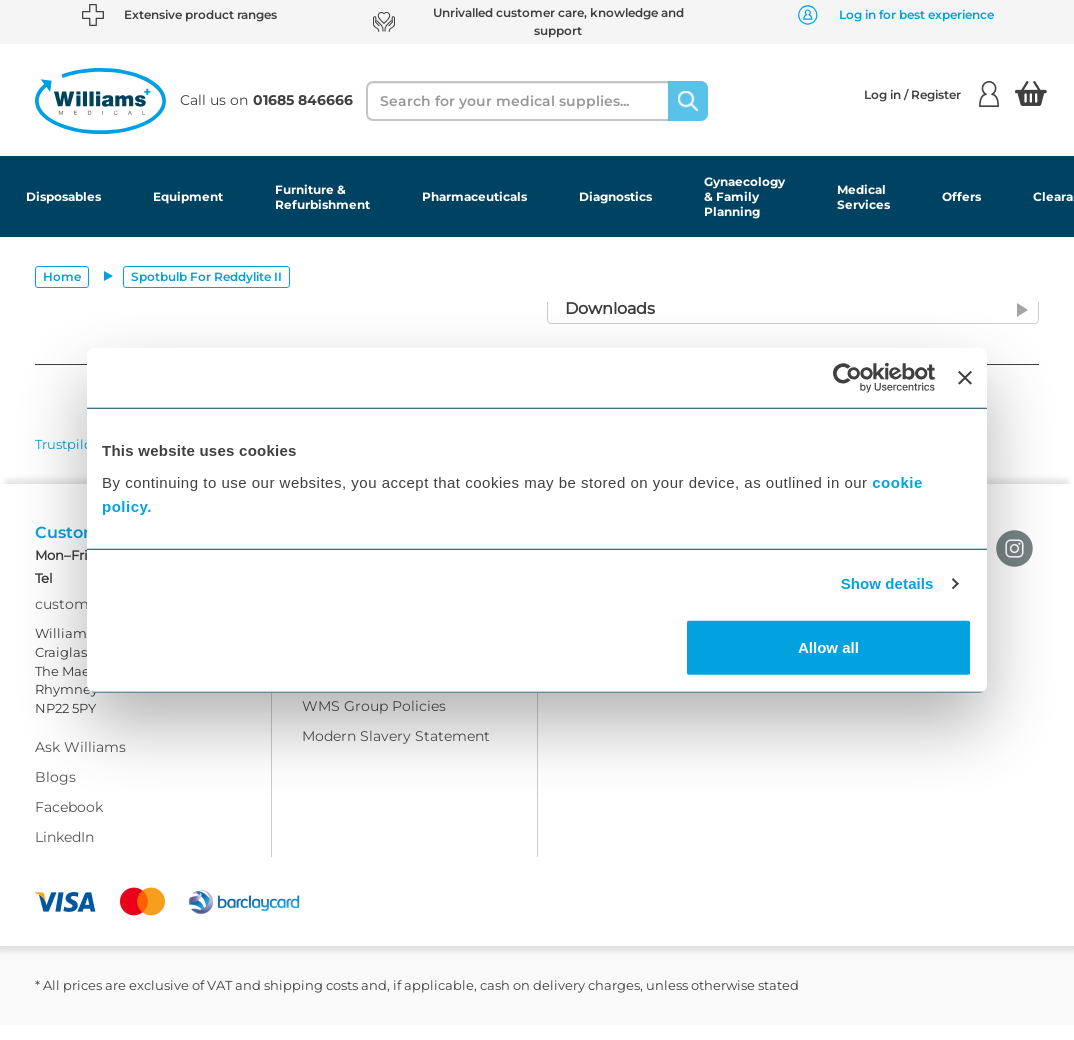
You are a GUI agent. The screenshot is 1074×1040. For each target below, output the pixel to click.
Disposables (63, 196)
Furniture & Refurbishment (322, 197)
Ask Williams (80, 763)
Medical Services (863, 197)
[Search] (688, 101)
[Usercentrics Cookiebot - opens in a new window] (847, 378)
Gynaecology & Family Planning (744, 196)
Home (62, 276)
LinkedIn (64, 853)
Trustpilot (66, 444)
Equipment (188, 196)
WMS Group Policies (374, 721)
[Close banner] (965, 378)
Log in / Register (931, 94)
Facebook (69, 823)
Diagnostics (615, 196)
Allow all (828, 646)
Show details (887, 583)
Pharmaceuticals (474, 196)
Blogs (55, 793)
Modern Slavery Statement (396, 751)
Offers (961, 196)
